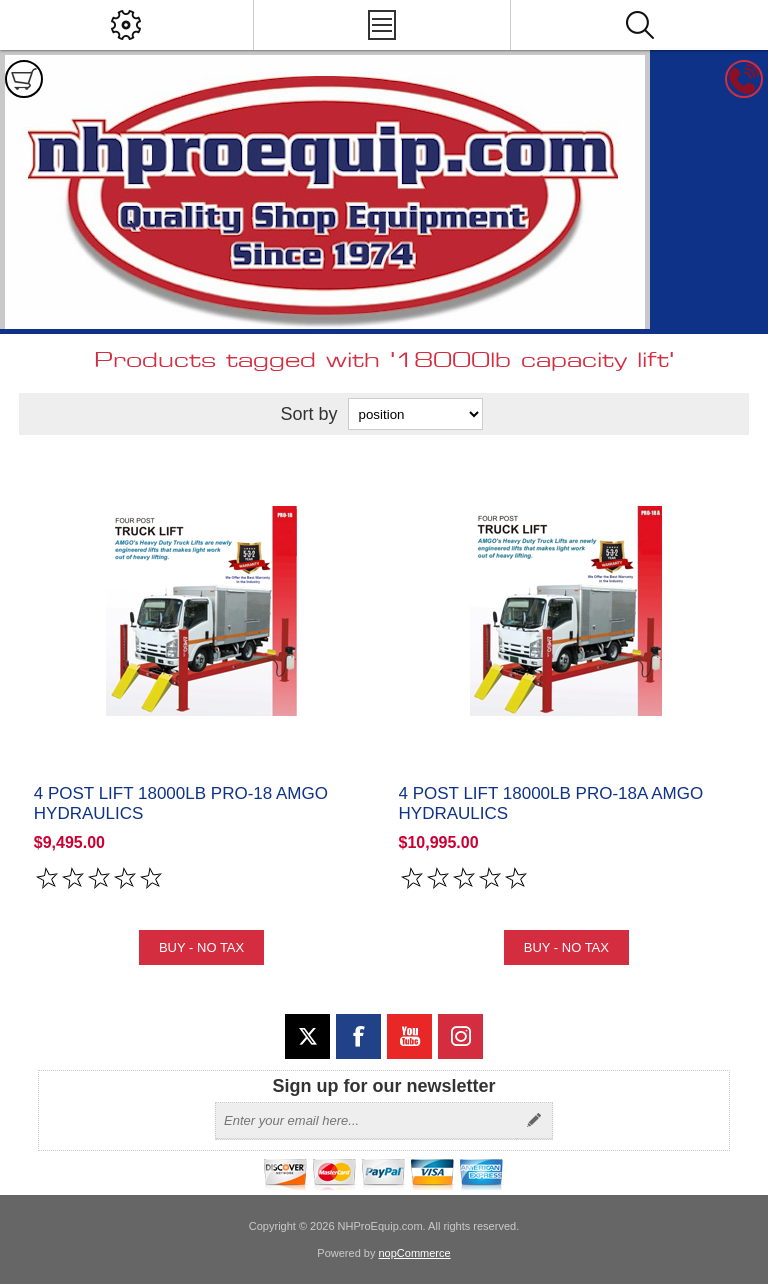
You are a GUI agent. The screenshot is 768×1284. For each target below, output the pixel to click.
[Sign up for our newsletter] (366, 1121)
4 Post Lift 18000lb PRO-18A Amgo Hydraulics (551, 803)
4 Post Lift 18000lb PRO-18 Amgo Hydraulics (181, 803)
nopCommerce (415, 1253)
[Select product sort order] (415, 414)
